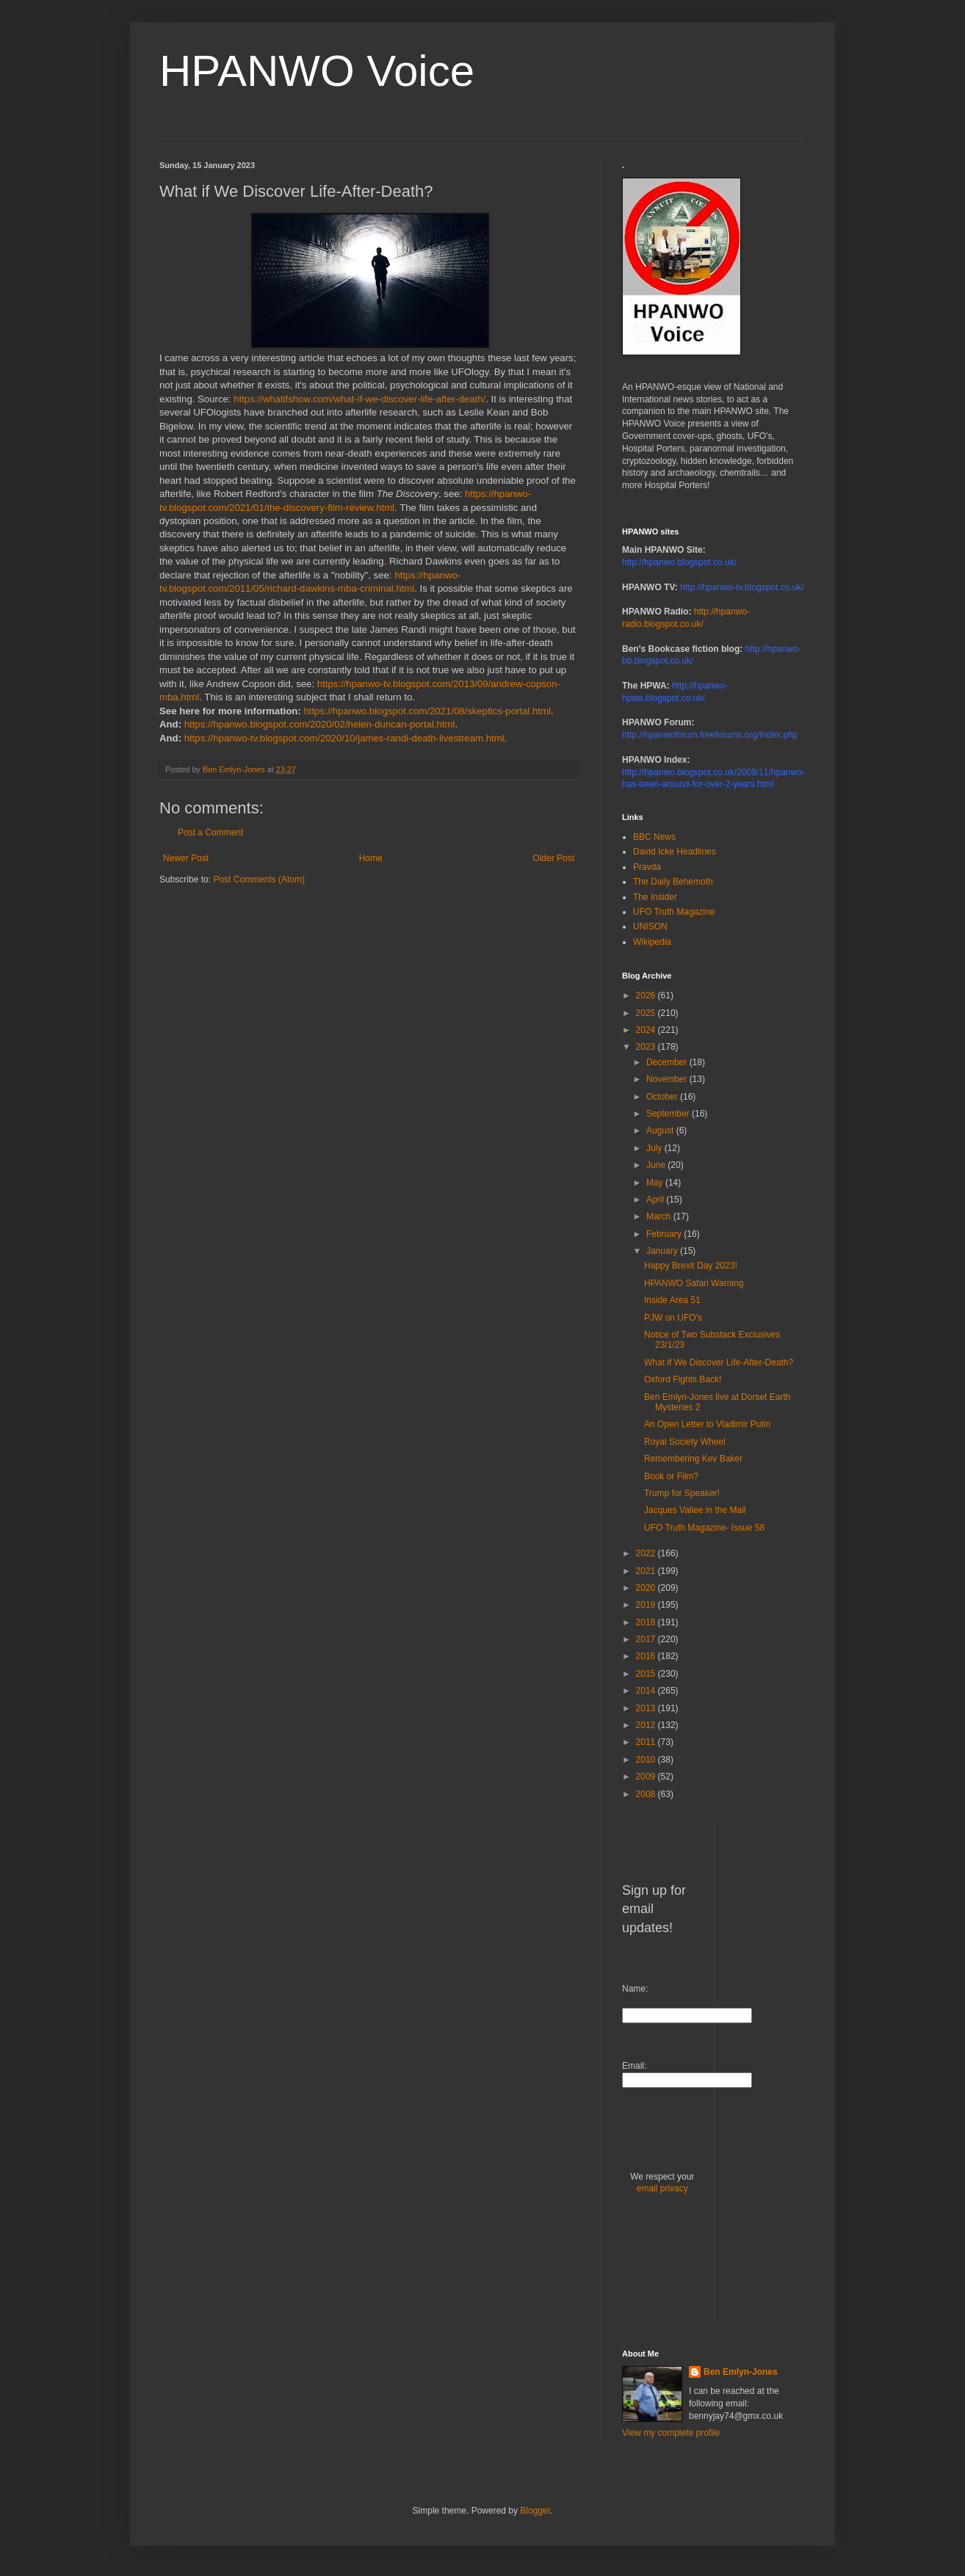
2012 (647, 1725)
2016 (647, 1656)
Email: (634, 2066)
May (655, 1183)
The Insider (655, 897)
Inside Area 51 (672, 1300)
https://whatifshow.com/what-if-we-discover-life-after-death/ (359, 398)
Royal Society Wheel (685, 1442)
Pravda (647, 867)
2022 (647, 1553)
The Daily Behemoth (673, 882)
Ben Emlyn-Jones (741, 2372)
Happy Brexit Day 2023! (690, 1265)
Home (371, 858)
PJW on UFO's (673, 1318)
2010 (647, 1760)
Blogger (535, 2511)
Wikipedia (652, 942)
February (665, 1234)
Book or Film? (671, 1476)
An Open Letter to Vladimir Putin (707, 1424)
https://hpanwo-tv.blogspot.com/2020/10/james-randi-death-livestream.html (344, 738)
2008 (647, 1794)
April (656, 1199)
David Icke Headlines (674, 851)
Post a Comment (210, 832)
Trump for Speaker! (682, 1493)
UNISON (650, 926)
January (663, 1251)
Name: (635, 1989)
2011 (647, 1742)
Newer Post (186, 858)
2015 (647, 1674)
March (659, 1216)
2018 (647, 1622)
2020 (647, 1588)
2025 (647, 1013)
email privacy (662, 2188)
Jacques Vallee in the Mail (695, 1510)
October (663, 1097)
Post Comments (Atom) (259, 879)
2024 (647, 1030)
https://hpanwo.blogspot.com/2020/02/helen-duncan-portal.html (319, 724)
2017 (647, 1639)
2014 (647, 1691)
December (668, 1062)
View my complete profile (671, 2433)
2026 (647, 995)
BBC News (654, 837)
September (669, 1114)
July (655, 1148)
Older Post (553, 858)
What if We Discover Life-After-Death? (718, 1362)
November (668, 1079)
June (657, 1165)
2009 (647, 1776)
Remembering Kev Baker (693, 1459)
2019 (647, 1605)
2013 (647, 1708)
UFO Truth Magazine (674, 912)
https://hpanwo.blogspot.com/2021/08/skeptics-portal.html (426, 710)
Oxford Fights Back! (682, 1379)
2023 (647, 1047)
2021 (647, 1571)
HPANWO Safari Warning (693, 1283)
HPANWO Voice (316, 70)
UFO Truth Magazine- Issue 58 (704, 1528)
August (661, 1130)
